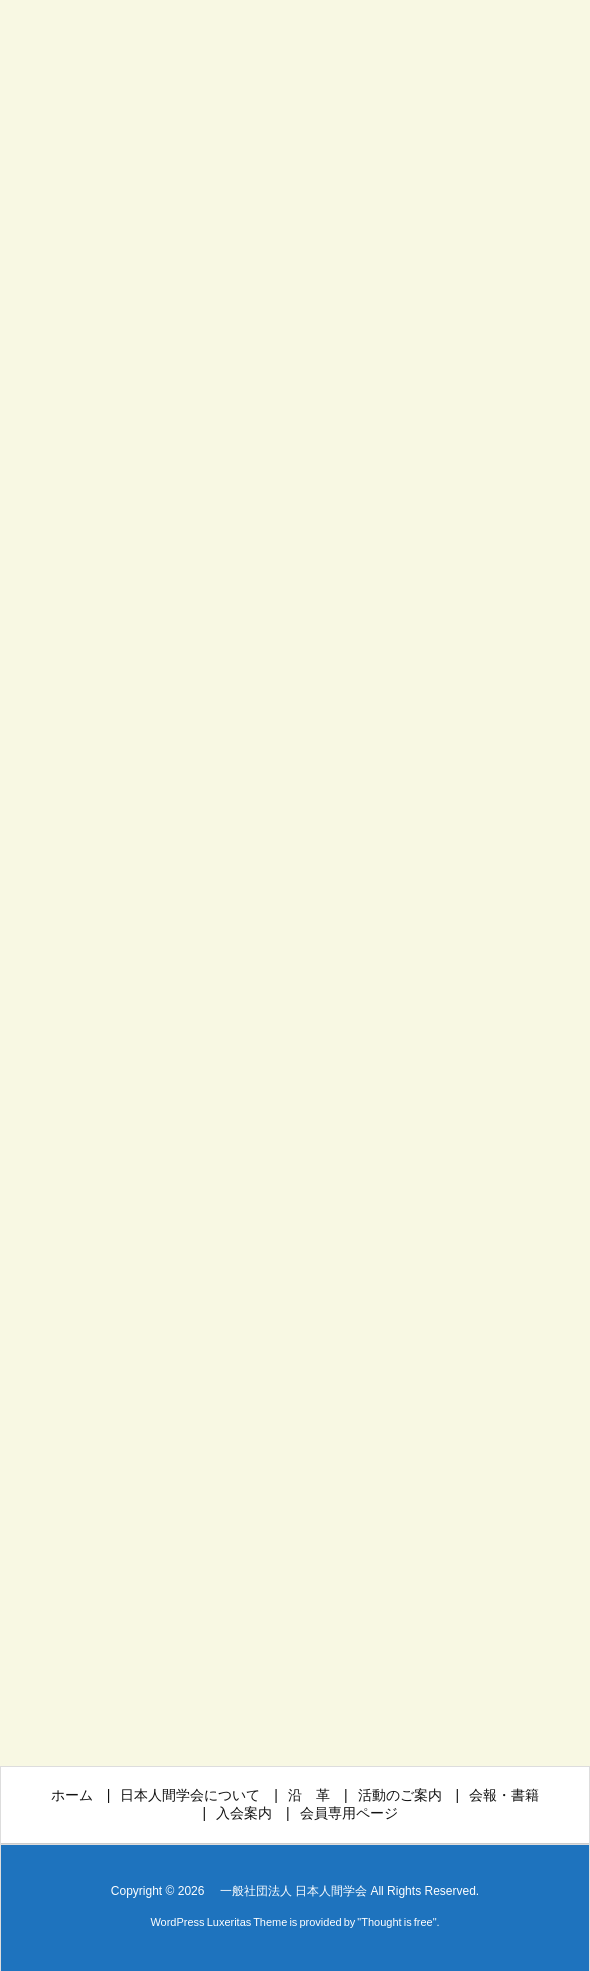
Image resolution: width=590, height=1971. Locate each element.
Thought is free (396, 1922)
